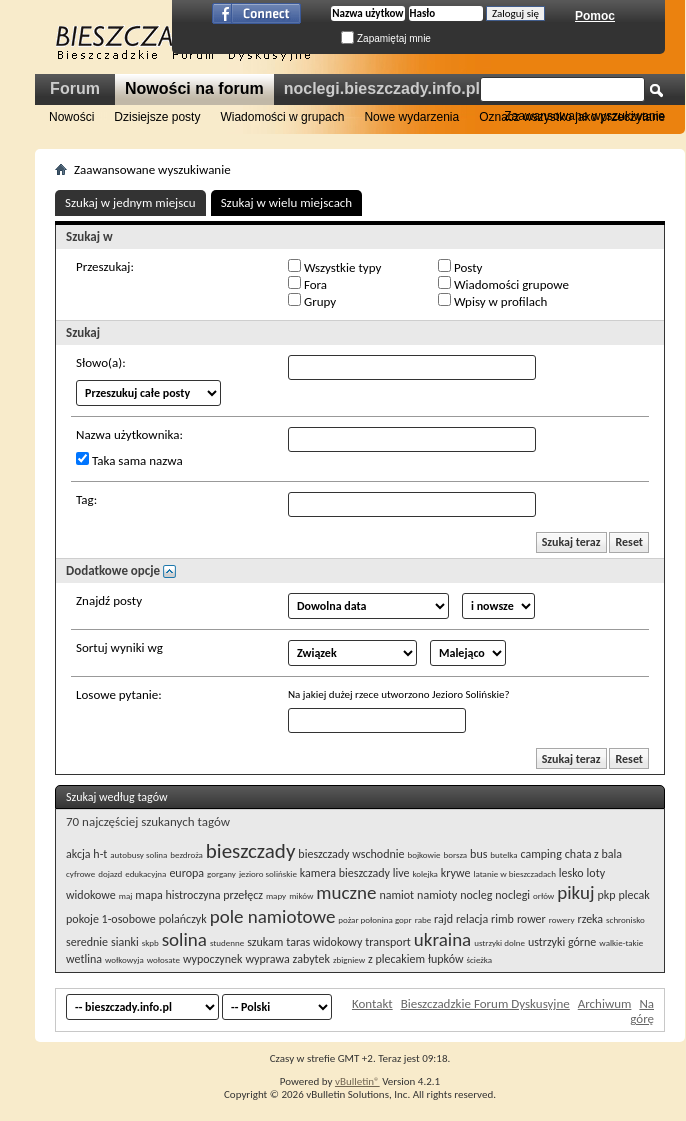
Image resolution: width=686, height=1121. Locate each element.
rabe (423, 919)
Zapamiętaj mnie (386, 38)
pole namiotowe (273, 916)
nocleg (476, 895)
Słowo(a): (101, 362)
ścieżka (479, 959)
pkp (607, 895)
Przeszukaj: (105, 266)
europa (186, 873)
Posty (460, 267)
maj (126, 895)
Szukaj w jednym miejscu (130, 202)
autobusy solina (138, 854)
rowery (562, 919)
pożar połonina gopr (374, 919)
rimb (502, 919)
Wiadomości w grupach (282, 117)
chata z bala (593, 854)
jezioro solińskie (268, 873)
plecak (634, 895)
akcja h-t (86, 854)
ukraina (442, 939)
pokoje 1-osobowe (111, 919)
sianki (125, 942)
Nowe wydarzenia (411, 117)
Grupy (312, 301)
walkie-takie (621, 942)
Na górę (642, 1011)
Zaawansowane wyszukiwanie (584, 116)
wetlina (84, 959)
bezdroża (186, 854)
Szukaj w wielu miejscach (287, 202)
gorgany (221, 873)
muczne (346, 892)
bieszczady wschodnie (351, 854)
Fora (307, 284)
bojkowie (423, 854)
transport (388, 942)
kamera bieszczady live (355, 873)
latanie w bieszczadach (514, 873)
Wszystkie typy (334, 267)
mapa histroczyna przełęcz (199, 895)
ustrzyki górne (562, 942)
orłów (543, 895)
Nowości (71, 117)
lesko (571, 873)
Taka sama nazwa (129, 460)
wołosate (163, 959)
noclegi (512, 895)
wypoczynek (213, 959)
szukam (265, 942)
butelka (503, 854)
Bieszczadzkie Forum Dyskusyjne (485, 1003)
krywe (456, 873)
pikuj (575, 892)
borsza (456, 854)
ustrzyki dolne (499, 942)
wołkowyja (124, 959)
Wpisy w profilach (492, 301)
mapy (276, 895)
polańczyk (183, 919)
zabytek (311, 959)
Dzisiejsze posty (157, 117)
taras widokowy (324, 942)
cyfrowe (80, 873)
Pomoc (595, 16)
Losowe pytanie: (119, 694)
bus (478, 854)
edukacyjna (145, 873)
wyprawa (267, 959)
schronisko (625, 919)
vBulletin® (357, 1081)
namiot (396, 895)
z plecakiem (396, 959)
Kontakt (372, 1003)
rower (531, 919)
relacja (472, 919)
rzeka (590, 919)
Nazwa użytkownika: (129, 434)
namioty (437, 895)
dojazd (110, 873)
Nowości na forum (194, 88)
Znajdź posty (109, 600)
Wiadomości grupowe (503, 284)
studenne (227, 942)
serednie (87, 942)
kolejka (424, 873)
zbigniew (349, 959)
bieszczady (251, 851)
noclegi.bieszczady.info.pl (382, 88)
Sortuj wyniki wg (119, 647)
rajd (443, 919)
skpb (150, 942)
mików (301, 895)
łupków (446, 959)
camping (540, 854)
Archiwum (605, 1003)
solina (184, 939)
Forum (75, 88)
